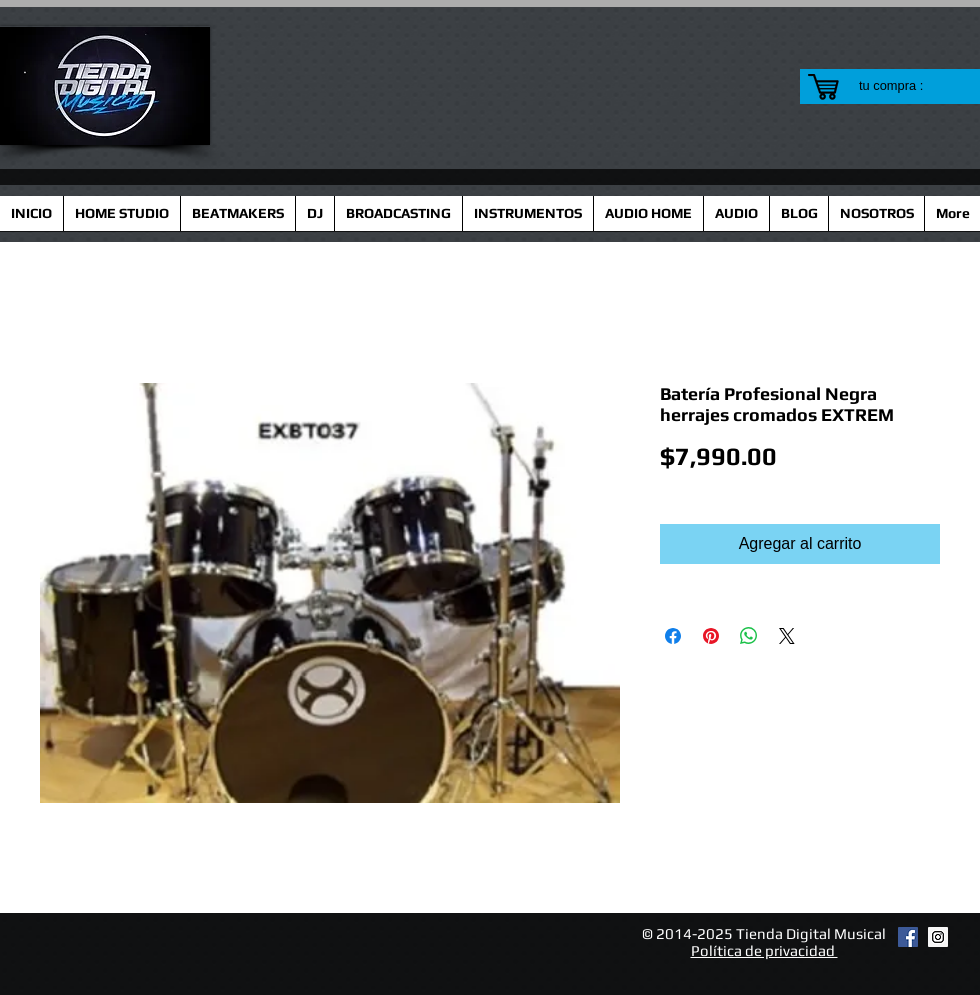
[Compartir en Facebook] (673, 636)
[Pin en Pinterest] (711, 636)
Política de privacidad (764, 950)
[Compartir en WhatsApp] (749, 636)
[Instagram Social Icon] (938, 937)
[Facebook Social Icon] (908, 937)
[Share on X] (787, 636)
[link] (903, 85)
